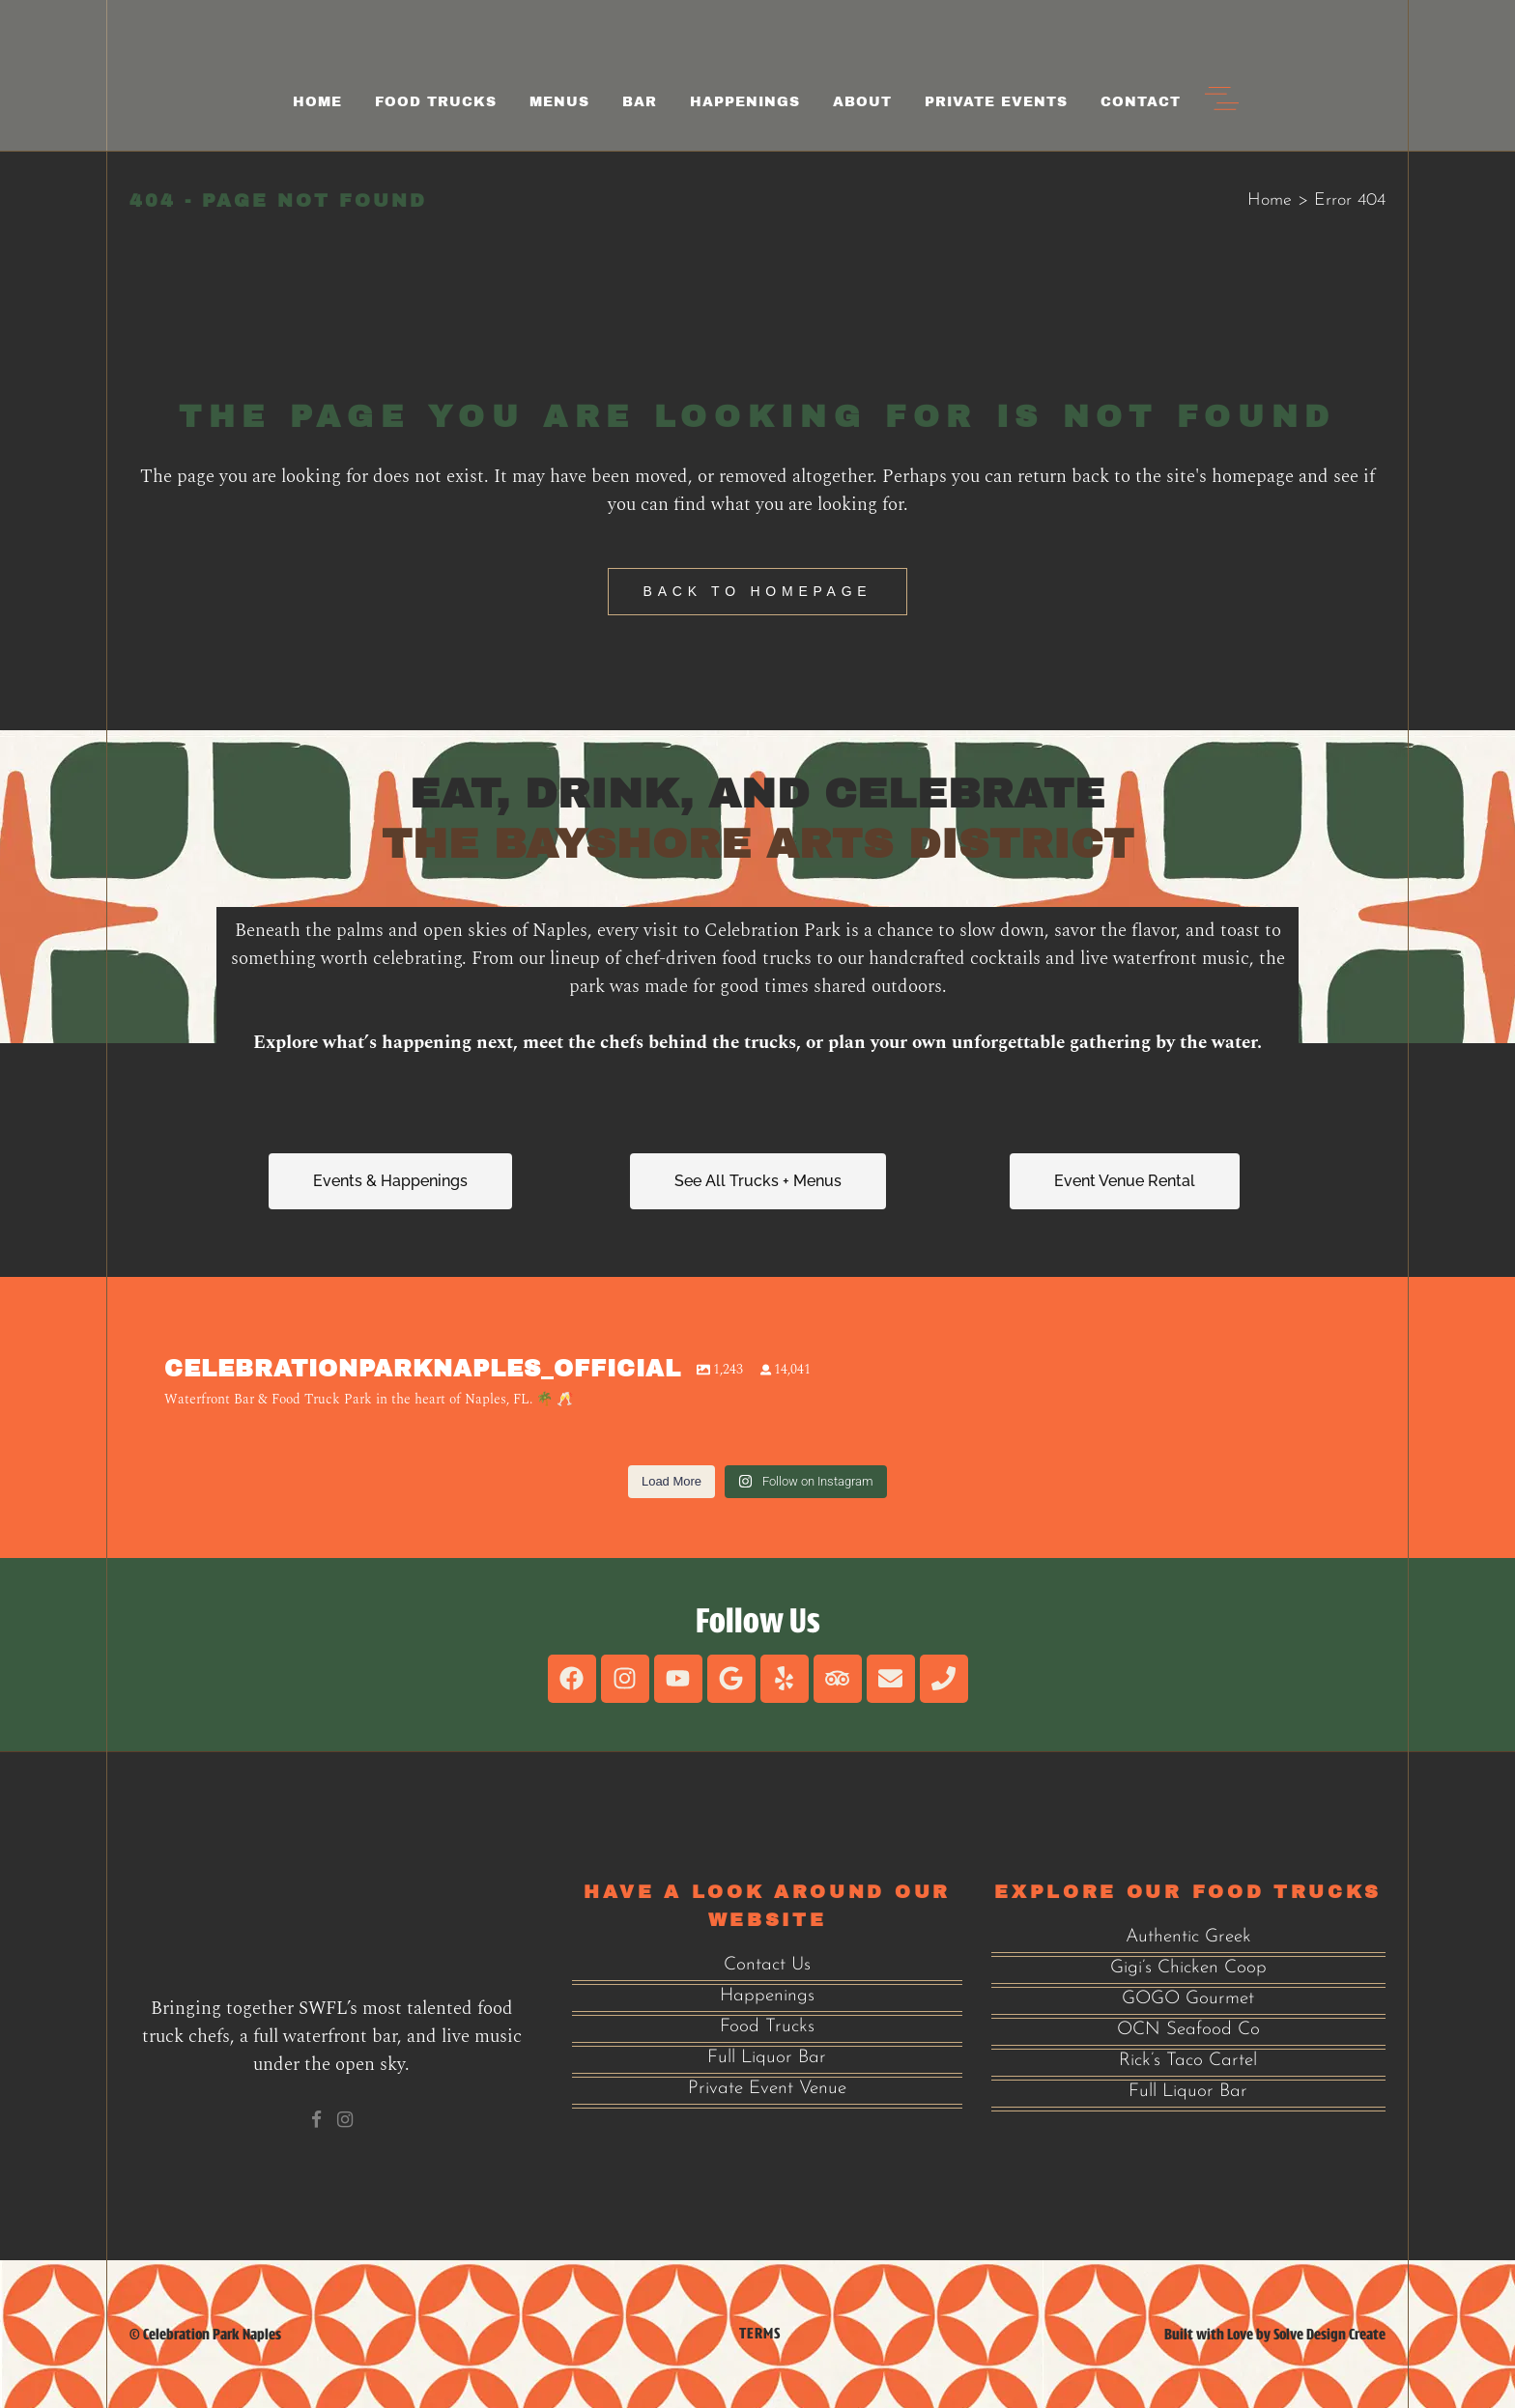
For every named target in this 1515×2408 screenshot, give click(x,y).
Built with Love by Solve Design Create (1275, 2334)
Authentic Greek (1188, 1937)
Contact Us (767, 1965)
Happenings (767, 1996)
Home (1269, 200)
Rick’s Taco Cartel (1188, 2061)
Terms (760, 2333)
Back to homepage (757, 591)
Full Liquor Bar (766, 2058)
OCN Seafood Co (1188, 2030)
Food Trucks (767, 2027)
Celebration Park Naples (212, 2334)
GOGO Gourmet (1188, 1999)
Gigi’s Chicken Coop (1188, 1968)
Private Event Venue (767, 2089)
